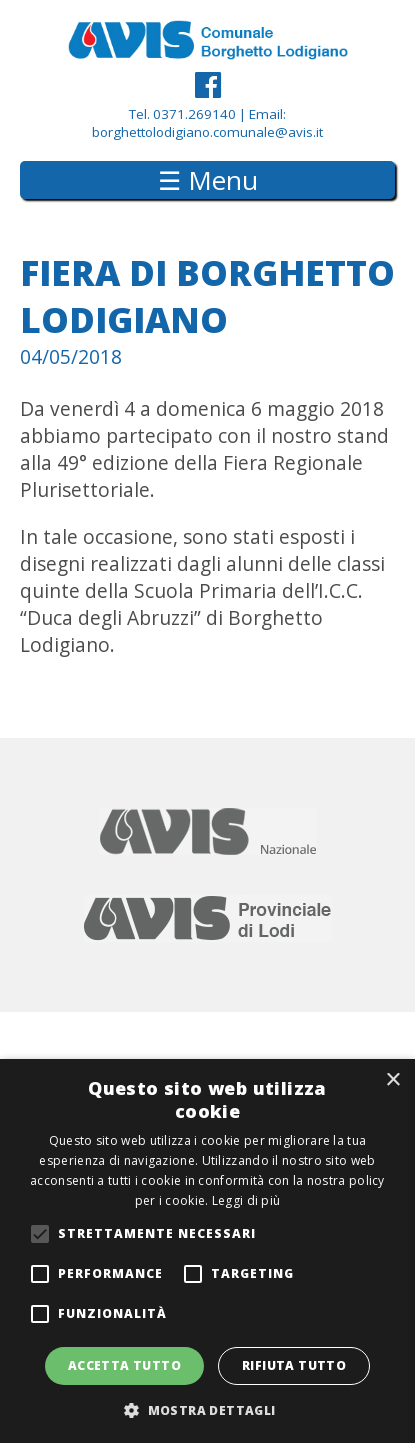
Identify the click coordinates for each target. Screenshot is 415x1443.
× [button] (392, 1080)
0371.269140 (194, 114)
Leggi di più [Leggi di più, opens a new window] (246, 1200)
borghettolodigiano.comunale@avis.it (207, 132)
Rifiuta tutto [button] (294, 1365)
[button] (207, 1409)
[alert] (207, 1251)
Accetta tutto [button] (124, 1365)
